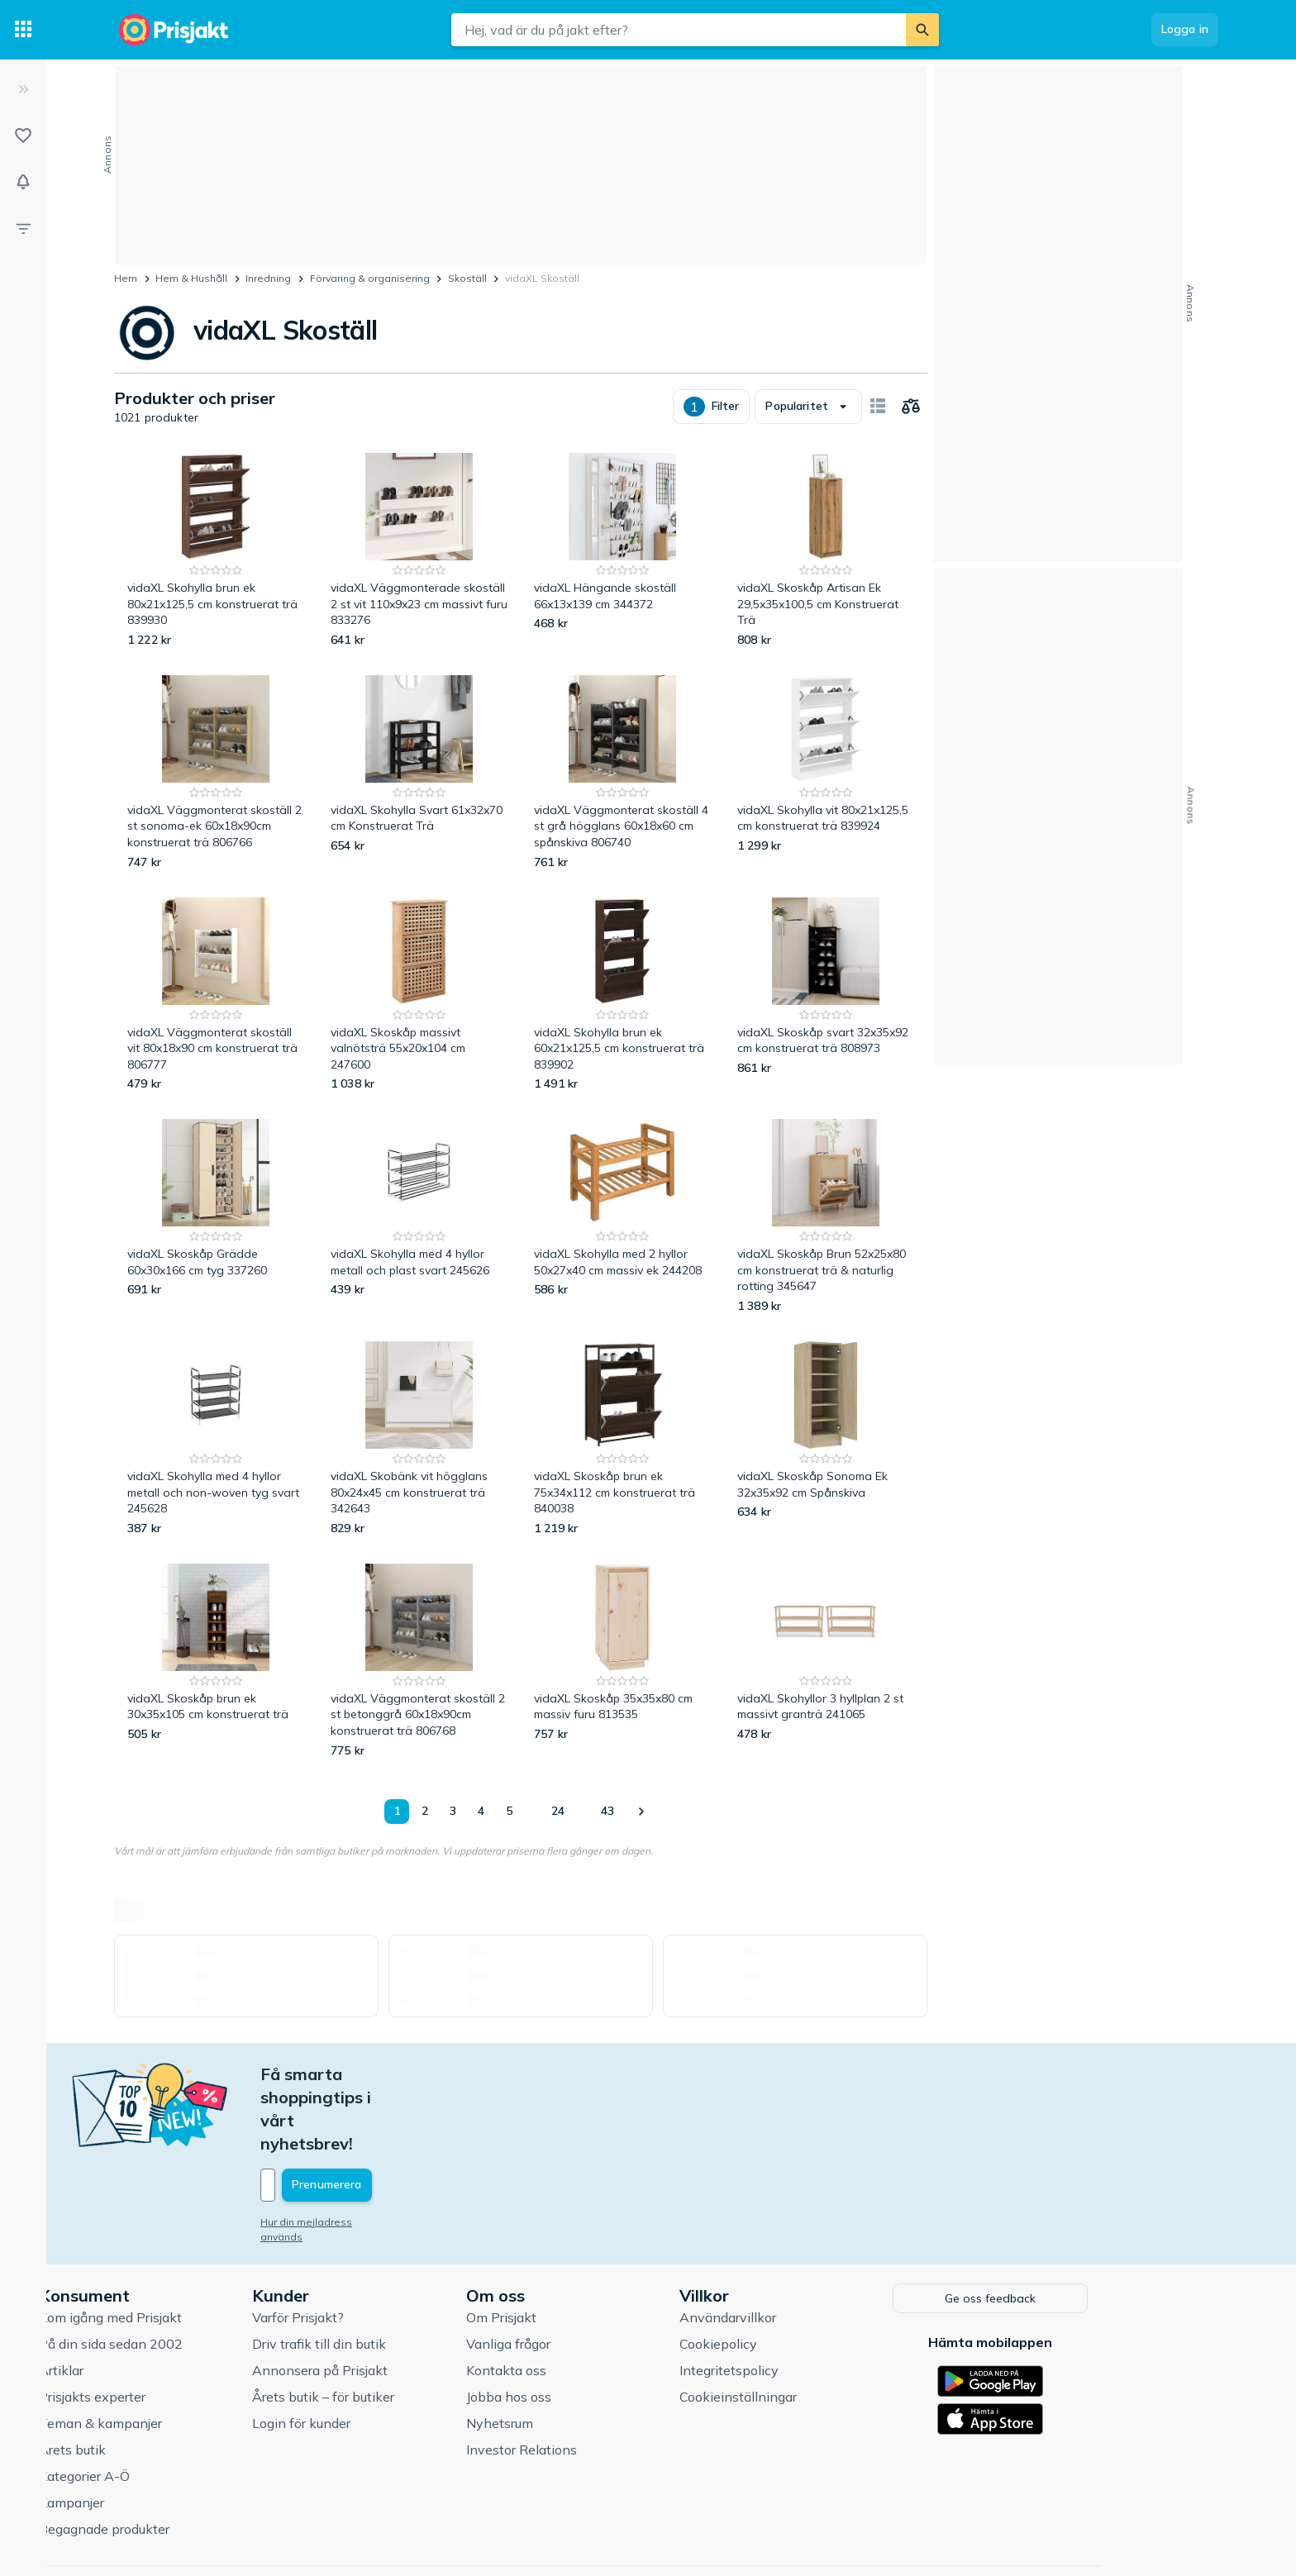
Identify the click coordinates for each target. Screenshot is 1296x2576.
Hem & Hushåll (191, 278)
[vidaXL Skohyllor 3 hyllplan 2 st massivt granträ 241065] (825, 1661)
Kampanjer (156, 2431)
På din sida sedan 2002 (196, 2272)
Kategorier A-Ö (169, 2405)
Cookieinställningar (823, 2325)
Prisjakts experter (177, 2325)
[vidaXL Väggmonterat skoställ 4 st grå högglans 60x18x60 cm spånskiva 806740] (622, 773)
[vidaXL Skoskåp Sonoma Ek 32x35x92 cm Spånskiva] (825, 1439)
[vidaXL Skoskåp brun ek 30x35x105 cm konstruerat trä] (215, 1661)
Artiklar (146, 2299)
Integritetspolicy (814, 2299)
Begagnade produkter (189, 2458)
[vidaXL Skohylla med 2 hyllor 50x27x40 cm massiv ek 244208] (622, 1217)
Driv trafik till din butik (404, 2272)
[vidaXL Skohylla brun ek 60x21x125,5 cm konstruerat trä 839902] (622, 995)
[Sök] (922, 29)
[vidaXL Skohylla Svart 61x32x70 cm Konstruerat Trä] (419, 773)
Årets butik (157, 2378)
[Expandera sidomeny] (23, 89)
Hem (125, 278)
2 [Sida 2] (425, 1810)
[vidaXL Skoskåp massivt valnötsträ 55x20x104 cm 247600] (419, 995)
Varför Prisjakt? (383, 2246)
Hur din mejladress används (413, 2152)
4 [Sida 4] (481, 1810)
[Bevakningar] (23, 181)
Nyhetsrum (584, 2352)
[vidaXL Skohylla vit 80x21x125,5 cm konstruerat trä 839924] (825, 773)
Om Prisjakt (586, 2246)
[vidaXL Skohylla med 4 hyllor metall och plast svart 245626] (419, 1217)
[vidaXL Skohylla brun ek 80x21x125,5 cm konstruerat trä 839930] (215, 551)
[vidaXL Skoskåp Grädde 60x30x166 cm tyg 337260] (215, 1217)
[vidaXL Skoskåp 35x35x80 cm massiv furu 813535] (622, 1661)
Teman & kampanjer (185, 2352)
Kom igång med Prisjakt (195, 2246)
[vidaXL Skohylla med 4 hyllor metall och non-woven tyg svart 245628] (215, 1439)
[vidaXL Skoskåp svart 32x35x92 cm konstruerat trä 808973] (825, 995)
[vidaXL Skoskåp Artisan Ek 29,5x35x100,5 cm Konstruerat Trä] (825, 551)
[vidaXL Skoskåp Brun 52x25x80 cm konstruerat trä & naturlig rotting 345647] (825, 1217)
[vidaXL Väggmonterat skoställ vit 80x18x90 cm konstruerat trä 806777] (215, 995)
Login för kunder (386, 2352)
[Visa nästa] (640, 1811)
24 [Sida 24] (558, 1810)
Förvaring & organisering (370, 278)
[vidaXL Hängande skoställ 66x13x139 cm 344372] (622, 551)
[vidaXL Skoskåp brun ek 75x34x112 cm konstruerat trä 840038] (622, 1439)
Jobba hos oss (593, 2325)
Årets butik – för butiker (408, 2325)
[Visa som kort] (877, 406)
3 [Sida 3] (453, 1810)
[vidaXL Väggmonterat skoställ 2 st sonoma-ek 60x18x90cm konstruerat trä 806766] (215, 773)
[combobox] (678, 29)
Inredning (268, 278)
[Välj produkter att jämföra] (910, 406)
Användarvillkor (813, 2246)
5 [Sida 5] (509, 1810)
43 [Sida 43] (607, 1810)
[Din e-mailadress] (454, 2115)
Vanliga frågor (593, 2272)
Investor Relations (606, 2378)
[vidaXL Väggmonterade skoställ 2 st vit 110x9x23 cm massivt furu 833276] (419, 551)
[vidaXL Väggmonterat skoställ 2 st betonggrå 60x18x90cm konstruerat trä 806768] (419, 1661)
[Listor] (23, 135)
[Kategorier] (23, 30)
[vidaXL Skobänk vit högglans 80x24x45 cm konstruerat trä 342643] (419, 1439)
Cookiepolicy (803, 2272)
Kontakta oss (591, 2299)
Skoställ (467, 278)
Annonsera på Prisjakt (405, 2299)
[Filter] (23, 228)
